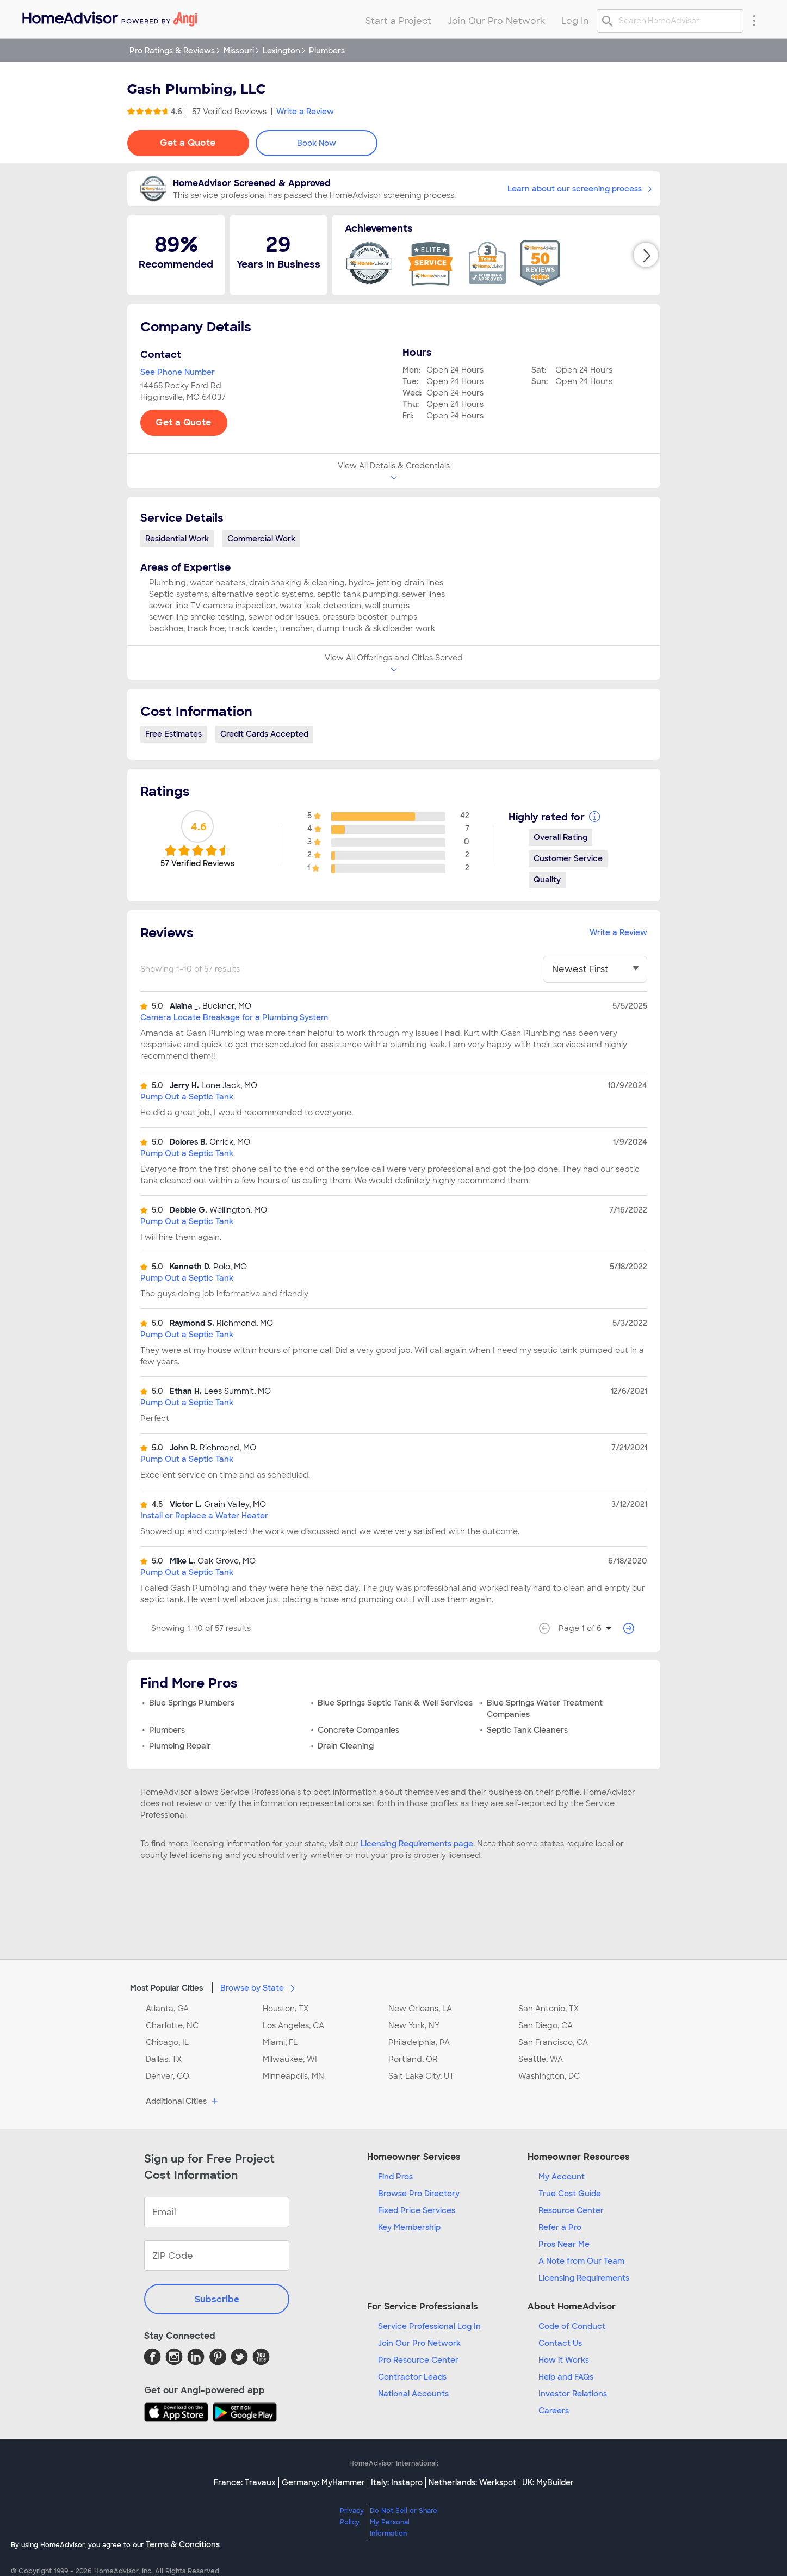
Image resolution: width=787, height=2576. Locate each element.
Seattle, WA (540, 2059)
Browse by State (259, 1987)
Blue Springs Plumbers (191, 1703)
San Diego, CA (545, 2025)
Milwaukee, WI (290, 2059)
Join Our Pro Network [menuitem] (496, 21)
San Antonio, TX (548, 2008)
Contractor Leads (412, 2377)
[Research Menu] (754, 20)
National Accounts (413, 2394)
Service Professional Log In (429, 2326)
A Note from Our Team (581, 2261)
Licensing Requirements (583, 2278)
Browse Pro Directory (419, 2193)
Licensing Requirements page (417, 1844)
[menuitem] (109, 16)
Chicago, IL (167, 2042)
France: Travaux (245, 2482)
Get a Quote (187, 143)
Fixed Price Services (416, 2210)
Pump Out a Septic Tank (186, 1097)
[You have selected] (595, 969)
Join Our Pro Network (419, 2343)
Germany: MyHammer (323, 2482)
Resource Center (571, 2210)
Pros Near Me (564, 2244)
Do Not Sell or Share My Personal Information (403, 2522)
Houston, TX (285, 2008)
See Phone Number (177, 372)
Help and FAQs (565, 2377)
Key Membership (409, 2227)
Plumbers (167, 1730)
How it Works (563, 2360)
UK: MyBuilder (548, 2482)
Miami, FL (280, 2042)
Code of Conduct (571, 2326)
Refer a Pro (559, 2227)
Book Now (316, 143)
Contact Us (560, 2343)
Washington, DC (549, 2076)
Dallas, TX (164, 2059)
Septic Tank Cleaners (527, 1730)
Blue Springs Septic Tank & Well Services (395, 1703)
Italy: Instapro (397, 2482)
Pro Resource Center (418, 2360)
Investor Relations (572, 2394)
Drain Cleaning (346, 1746)
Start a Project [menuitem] (398, 21)
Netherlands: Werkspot (472, 2482)
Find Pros (395, 2177)
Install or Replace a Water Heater (204, 1516)
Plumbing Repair (180, 1746)
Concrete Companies (358, 1730)
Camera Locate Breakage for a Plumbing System (234, 1017)
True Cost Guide (569, 2193)
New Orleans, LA (420, 2008)
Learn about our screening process (579, 189)
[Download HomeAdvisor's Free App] (178, 2412)
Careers (553, 2411)
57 (229, 111)
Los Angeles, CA (293, 2025)
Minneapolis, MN (293, 2076)
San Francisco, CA (553, 2042)
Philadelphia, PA (419, 2042)
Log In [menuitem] (574, 21)
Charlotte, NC (172, 2025)
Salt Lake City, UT (421, 2076)
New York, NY (413, 2025)
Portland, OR (413, 2059)
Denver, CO (167, 2076)
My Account (561, 2177)
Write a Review (305, 111)
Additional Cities (183, 2101)
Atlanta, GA (167, 2008)
